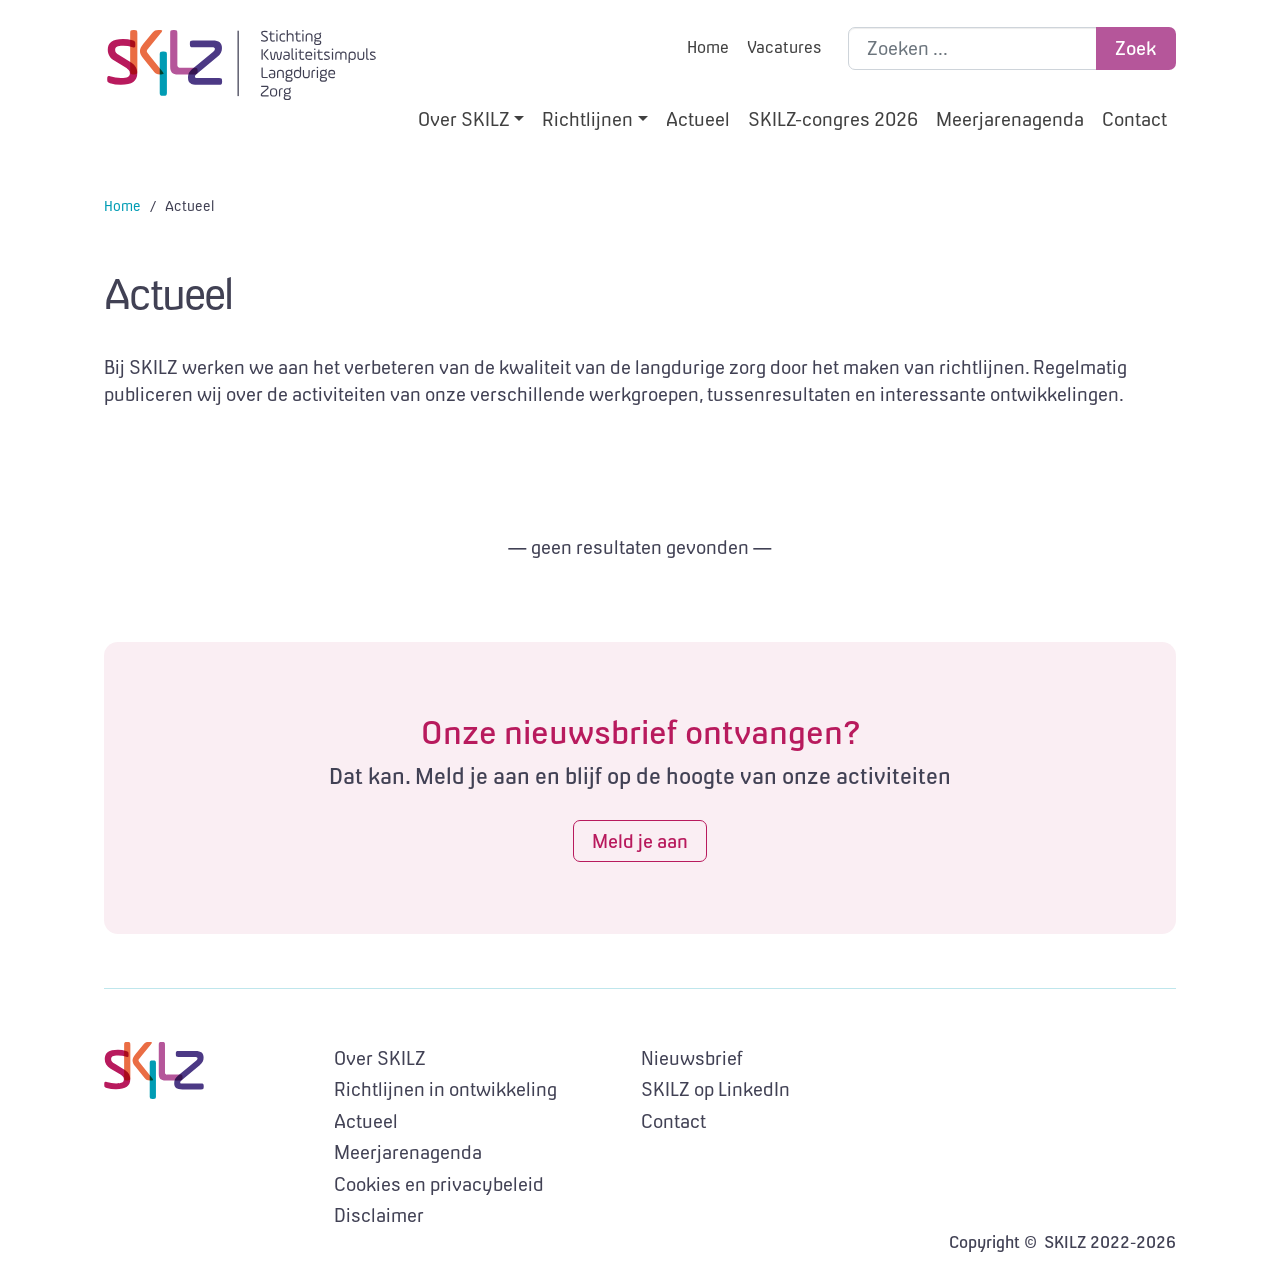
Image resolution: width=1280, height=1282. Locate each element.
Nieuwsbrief (692, 1058)
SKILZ (241, 65)
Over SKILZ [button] (464, 119)
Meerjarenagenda (1010, 119)
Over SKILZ (380, 1058)
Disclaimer (379, 1215)
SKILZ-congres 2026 (833, 119)
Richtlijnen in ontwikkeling (445, 1089)
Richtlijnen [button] (587, 119)
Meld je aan (640, 841)
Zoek (1136, 48)
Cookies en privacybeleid (439, 1184)
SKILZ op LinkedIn (715, 1089)
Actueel (698, 119)
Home (708, 47)
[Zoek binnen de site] (972, 48)
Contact (1134, 119)
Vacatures (784, 47)
